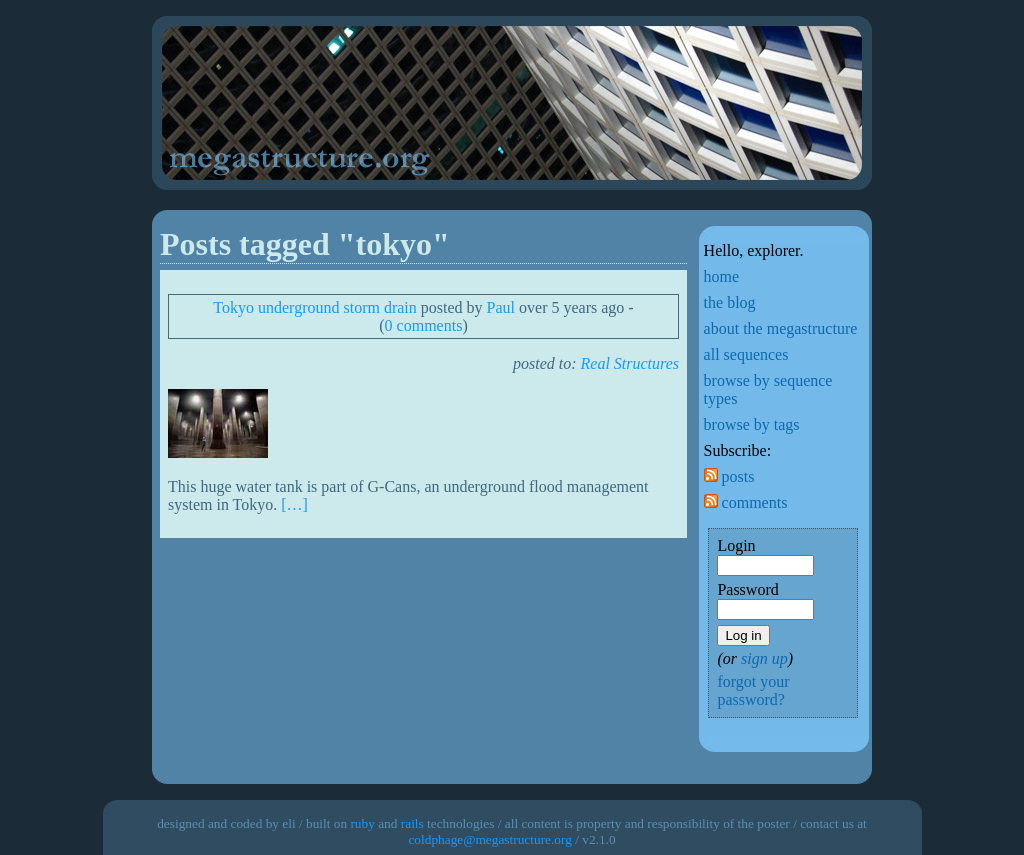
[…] (294, 504)
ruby (362, 823)
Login (736, 545)
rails (412, 823)
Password (747, 589)
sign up (764, 658)
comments (746, 502)
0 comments (424, 325)
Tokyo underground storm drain (314, 307)
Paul (501, 307)
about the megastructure (781, 328)
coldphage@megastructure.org (489, 839)
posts (729, 476)
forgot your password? (753, 690)
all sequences (746, 354)
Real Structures (630, 363)
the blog (730, 302)
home (722, 276)
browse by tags (752, 424)
